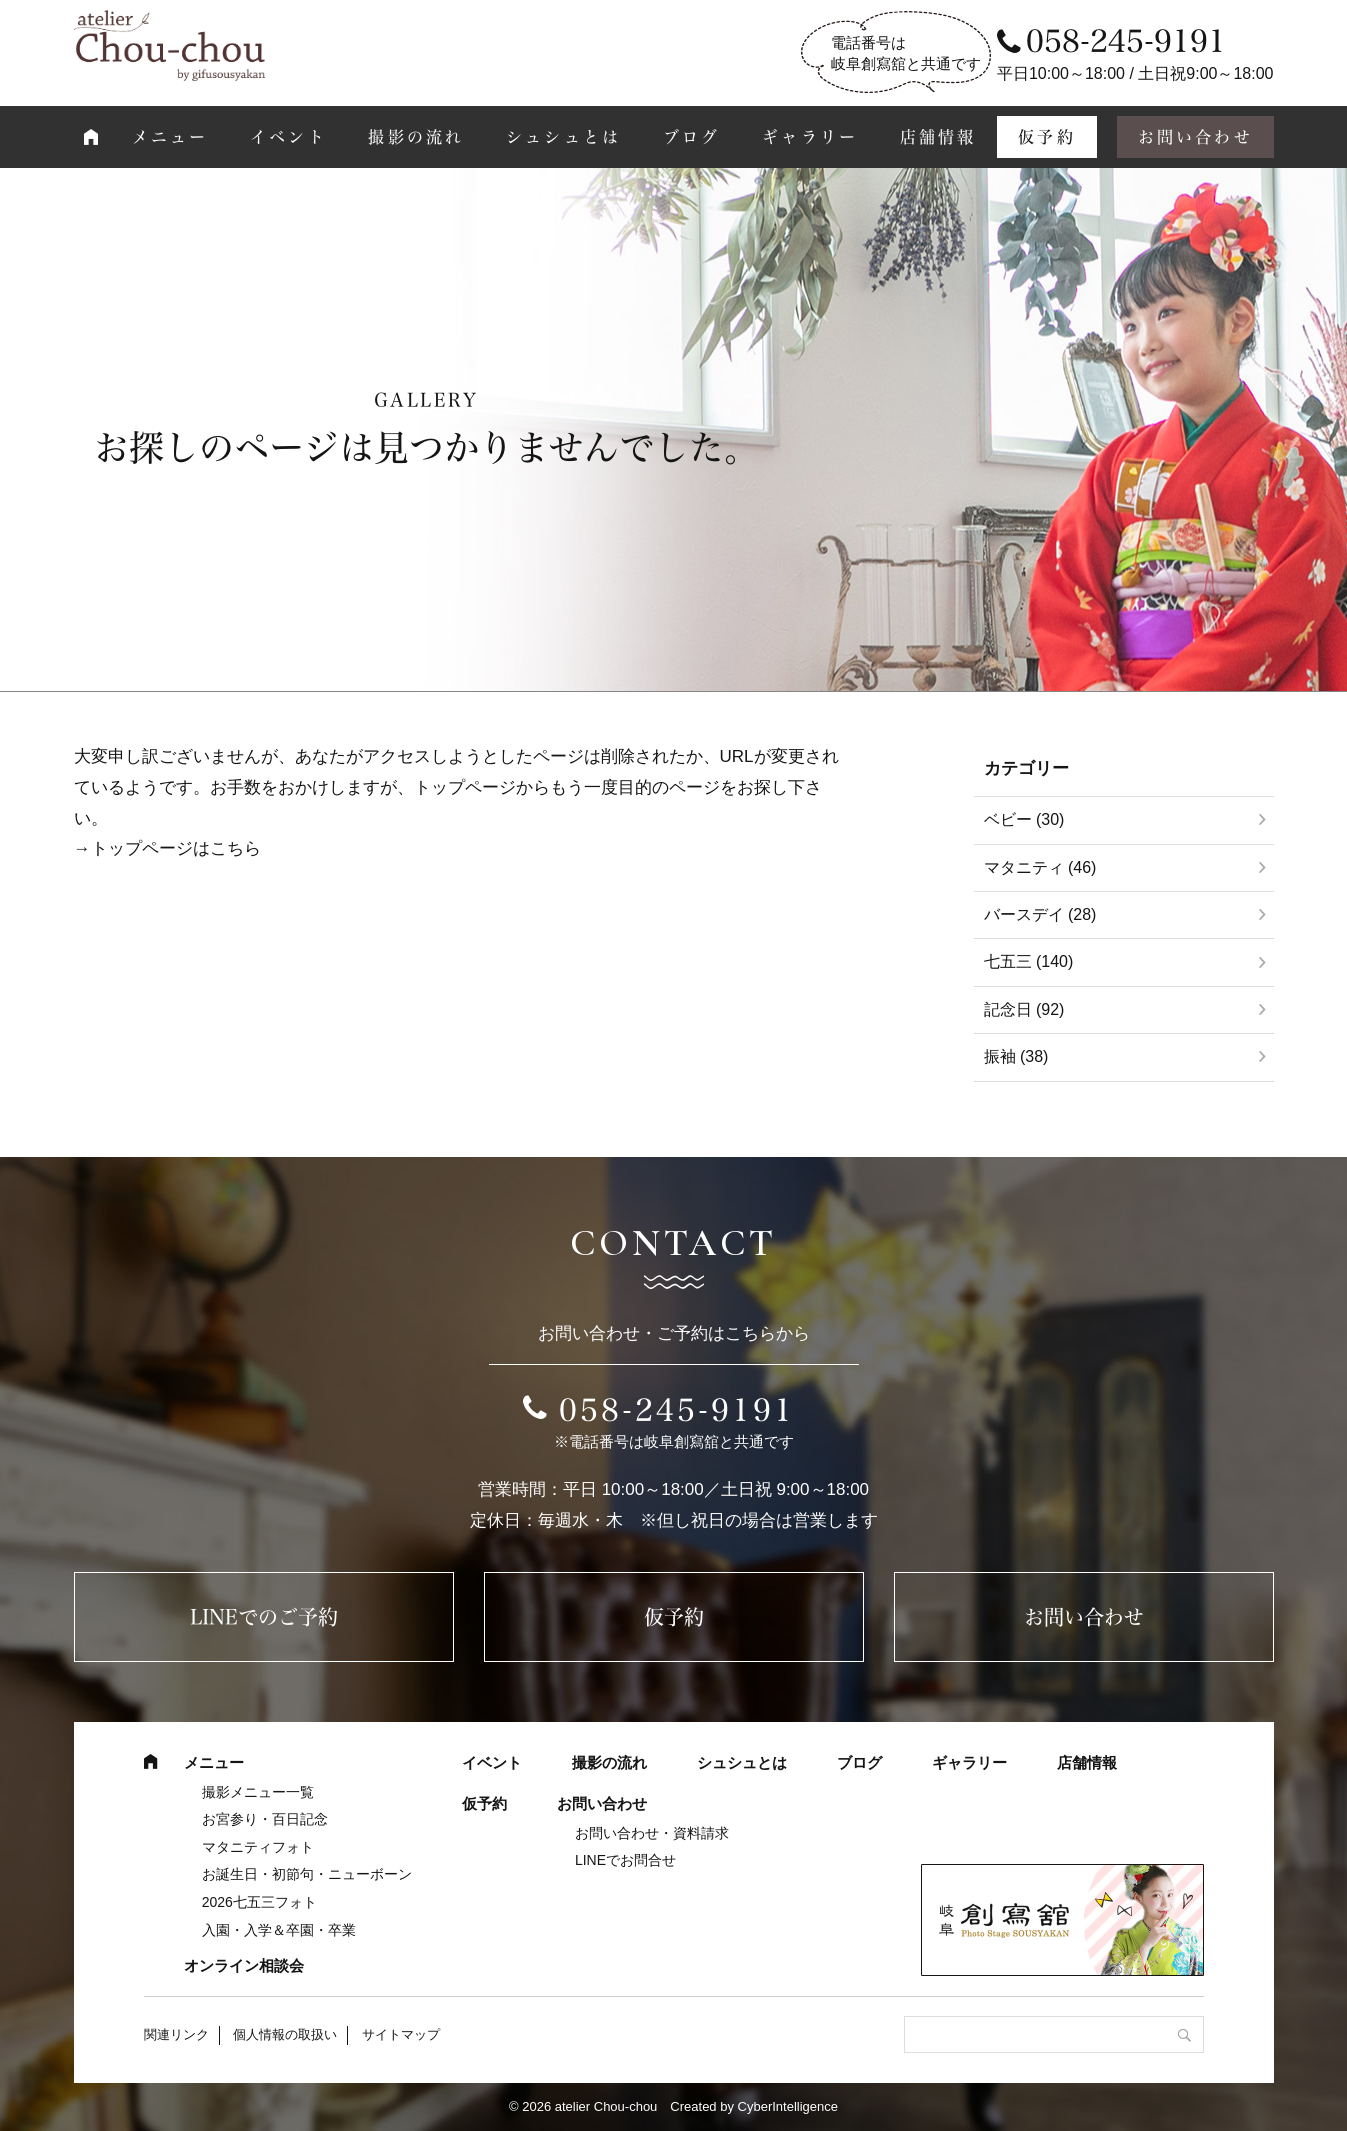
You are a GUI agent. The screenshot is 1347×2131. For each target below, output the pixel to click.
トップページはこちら (176, 848)
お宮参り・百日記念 (265, 1819)
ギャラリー (810, 137)
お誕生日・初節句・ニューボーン (307, 1874)
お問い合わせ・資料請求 (652, 1833)
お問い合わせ (1195, 137)
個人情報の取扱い (285, 2034)
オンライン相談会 (244, 1965)
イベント (288, 137)
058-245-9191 (677, 1410)
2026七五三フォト (259, 1902)
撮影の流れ (416, 137)
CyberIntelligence (788, 2106)
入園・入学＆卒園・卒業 (279, 1930)
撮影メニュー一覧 (258, 1792)
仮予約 (1047, 137)
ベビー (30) (1024, 819)
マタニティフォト (258, 1847)
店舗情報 (938, 137)
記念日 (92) (1024, 1009)
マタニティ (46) (1040, 867)
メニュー (170, 137)
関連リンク (176, 2034)
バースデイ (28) (1040, 914)
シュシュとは (563, 137)
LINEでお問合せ (625, 1860)
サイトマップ (401, 2034)
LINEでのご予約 (264, 1617)
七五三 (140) (1029, 961)
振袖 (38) (1016, 1056)
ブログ (692, 137)
